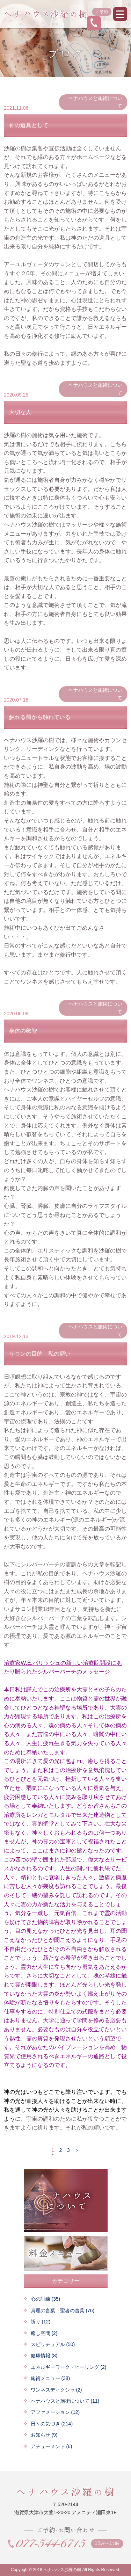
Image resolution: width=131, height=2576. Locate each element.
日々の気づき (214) (52, 2423)
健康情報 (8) (44, 2355)
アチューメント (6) (51, 2446)
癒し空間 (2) (44, 2333)
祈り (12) (41, 2321)
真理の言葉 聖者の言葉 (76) (63, 2310)
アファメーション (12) (55, 2412)
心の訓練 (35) (45, 2299)
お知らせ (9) (44, 2435)
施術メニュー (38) (50, 2378)
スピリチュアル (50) (53, 2344)
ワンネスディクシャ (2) (56, 2390)
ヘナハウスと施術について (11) (65, 2401)
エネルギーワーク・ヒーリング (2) (69, 2367)
